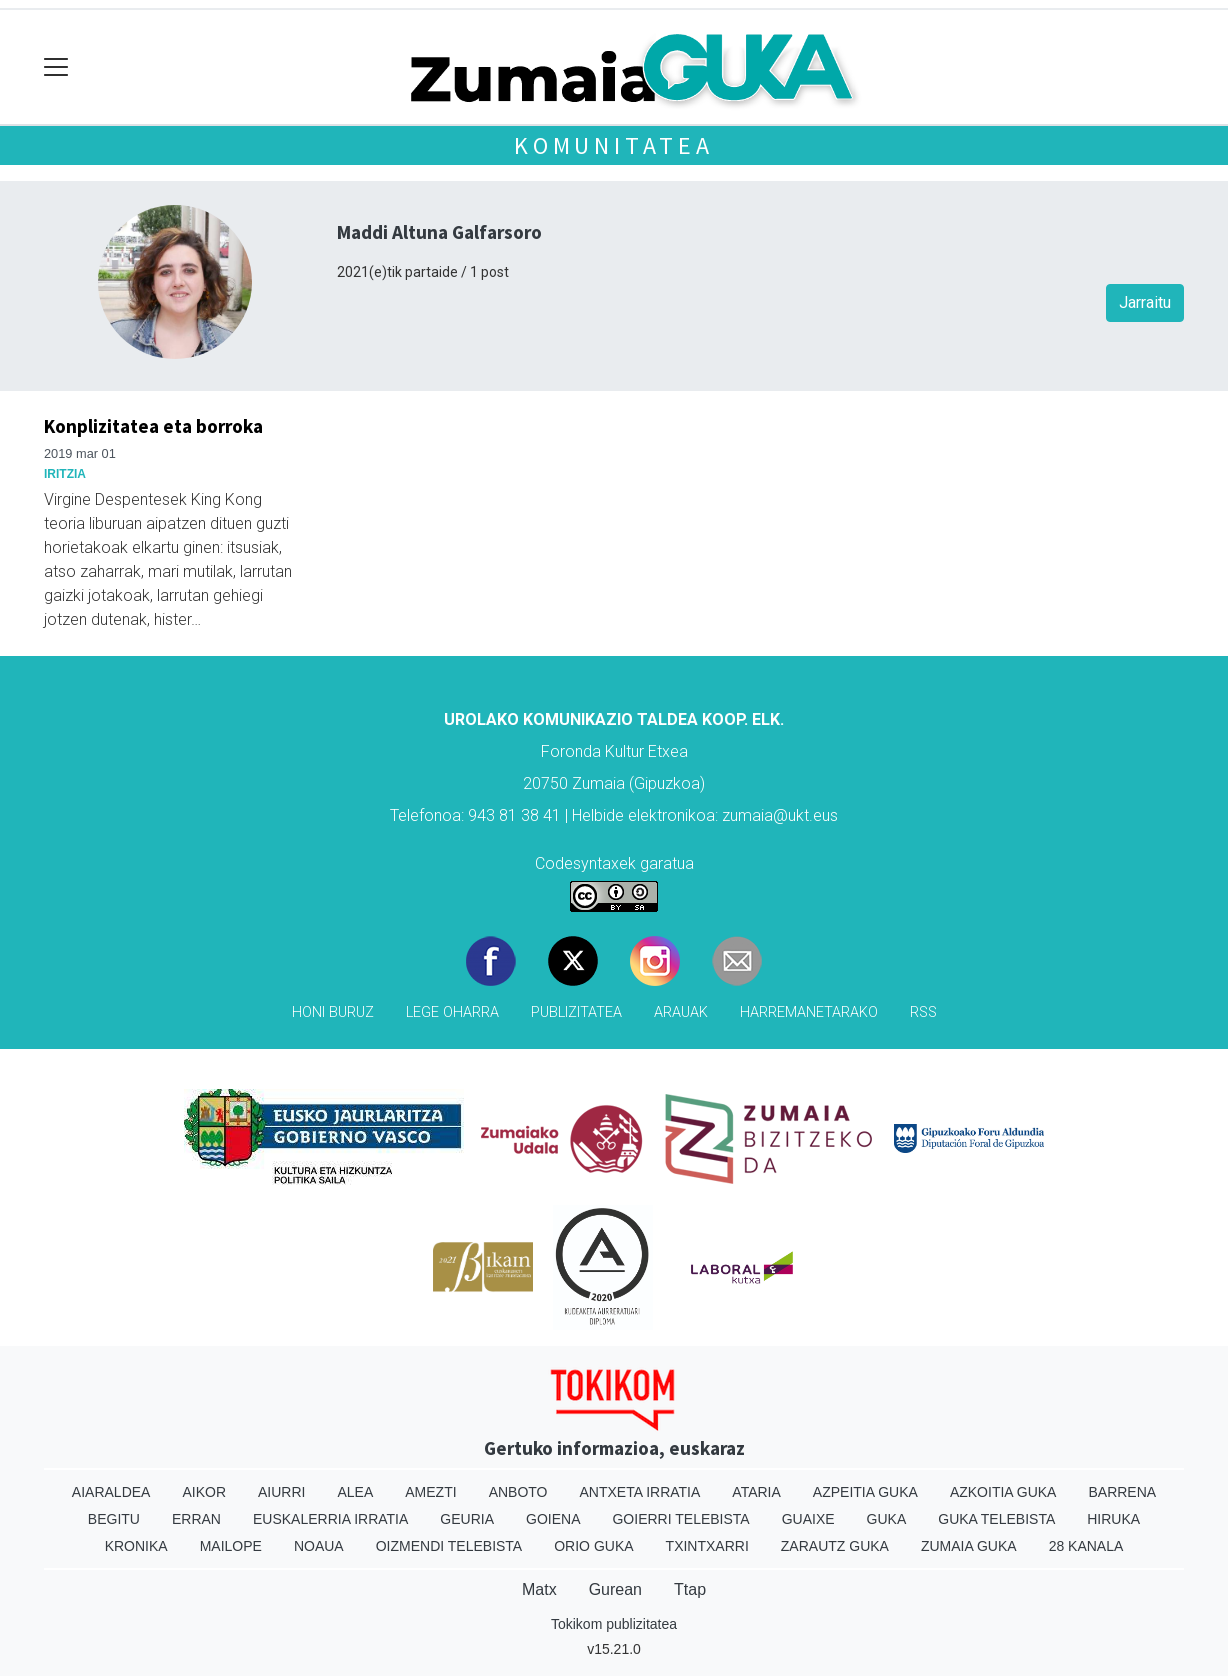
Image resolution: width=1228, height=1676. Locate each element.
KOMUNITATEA (614, 145)
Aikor (204, 1492)
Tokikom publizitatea (614, 1624)
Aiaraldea (111, 1492)
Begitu (114, 1519)
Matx (539, 1589)
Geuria (467, 1519)
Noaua (319, 1546)
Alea (355, 1492)
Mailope (231, 1546)
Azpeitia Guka (865, 1492)
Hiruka (1113, 1519)
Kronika (136, 1546)
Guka (887, 1519)
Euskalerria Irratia (330, 1519)
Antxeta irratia (640, 1492)
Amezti (430, 1492)
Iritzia (65, 474)
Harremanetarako (809, 1012)
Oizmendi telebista (449, 1546)
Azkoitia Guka (1003, 1492)
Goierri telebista (680, 1519)
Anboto (518, 1492)
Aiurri (281, 1492)
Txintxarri (707, 1546)
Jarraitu (1145, 302)
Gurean (615, 1589)
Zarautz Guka (835, 1546)
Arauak (681, 1012)
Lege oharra (452, 1012)
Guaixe (808, 1519)
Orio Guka (593, 1546)
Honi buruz (333, 1012)
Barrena (1122, 1492)
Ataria (756, 1492)
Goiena (553, 1519)
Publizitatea (576, 1012)
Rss (923, 1012)
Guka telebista (996, 1519)
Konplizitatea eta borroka (153, 426)
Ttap (690, 1589)
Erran (196, 1519)
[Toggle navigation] (56, 67)
